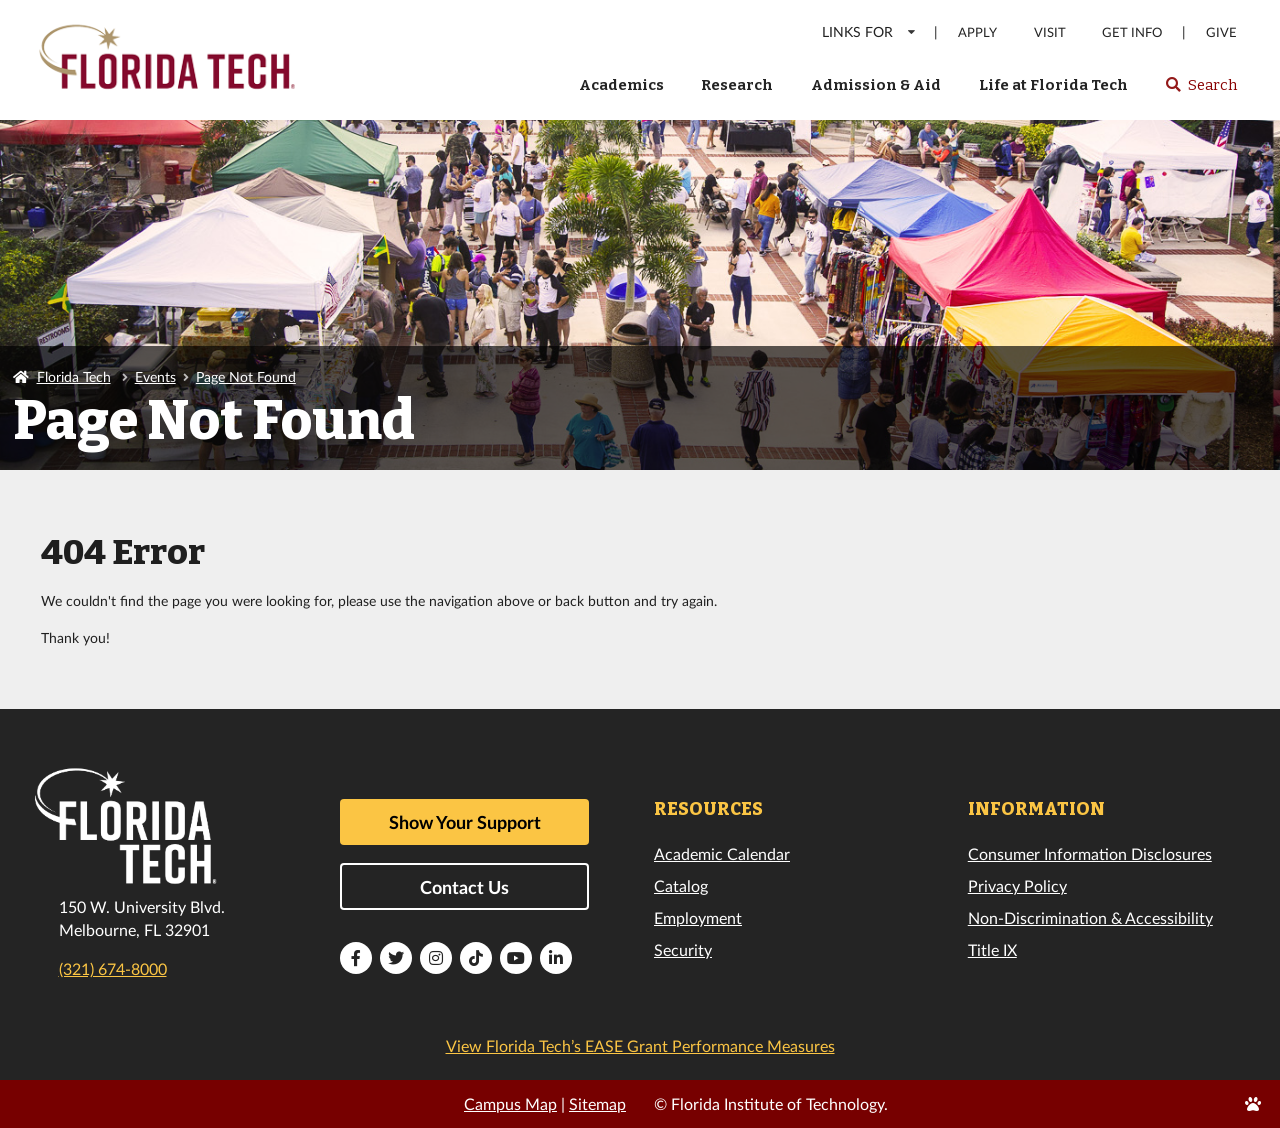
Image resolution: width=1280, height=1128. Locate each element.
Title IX (992, 949)
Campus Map (510, 1103)
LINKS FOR (869, 31)
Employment (698, 917)
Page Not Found (246, 376)
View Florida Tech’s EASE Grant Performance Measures (640, 1045)
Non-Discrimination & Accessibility (1090, 917)
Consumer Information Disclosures (1090, 853)
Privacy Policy (1017, 885)
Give (1221, 32)
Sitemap (597, 1103)
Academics (621, 85)
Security (683, 949)
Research (737, 85)
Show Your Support (465, 822)
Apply (977, 32)
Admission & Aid (876, 85)
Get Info (1132, 32)
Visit (1050, 32)
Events (155, 376)
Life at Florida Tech (1053, 85)
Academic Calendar (722, 853)
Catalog (681, 885)
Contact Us (464, 887)
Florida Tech (74, 376)
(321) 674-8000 (113, 968)
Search (1200, 91)
